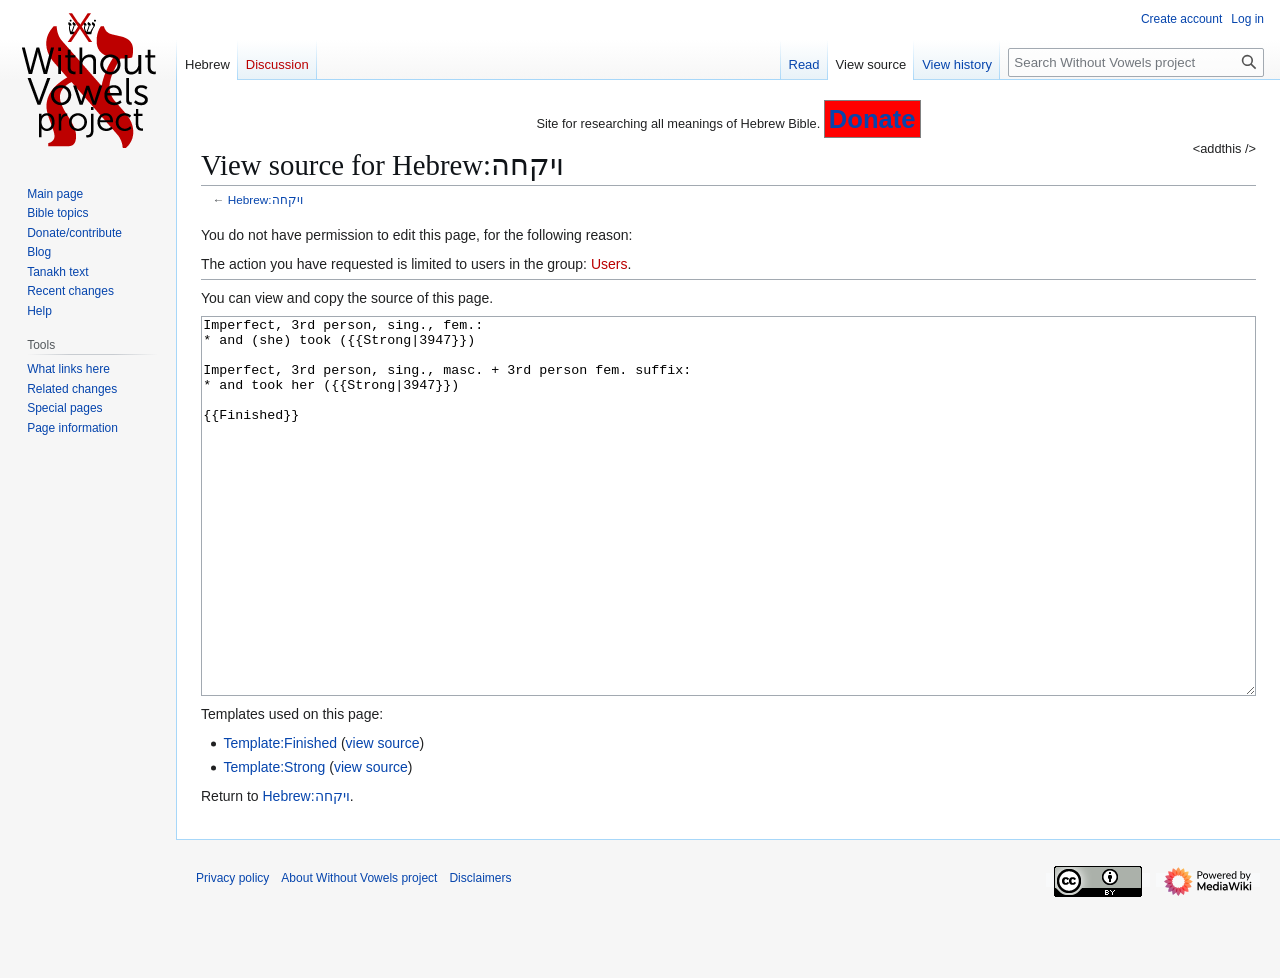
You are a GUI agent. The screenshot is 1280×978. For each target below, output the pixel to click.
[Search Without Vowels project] (1136, 62)
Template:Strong (274, 842)
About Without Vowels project (359, 953)
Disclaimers (480, 953)
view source (383, 818)
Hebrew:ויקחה (265, 199)
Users (609, 264)
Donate (872, 119)
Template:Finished (280, 818)
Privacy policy (232, 953)
